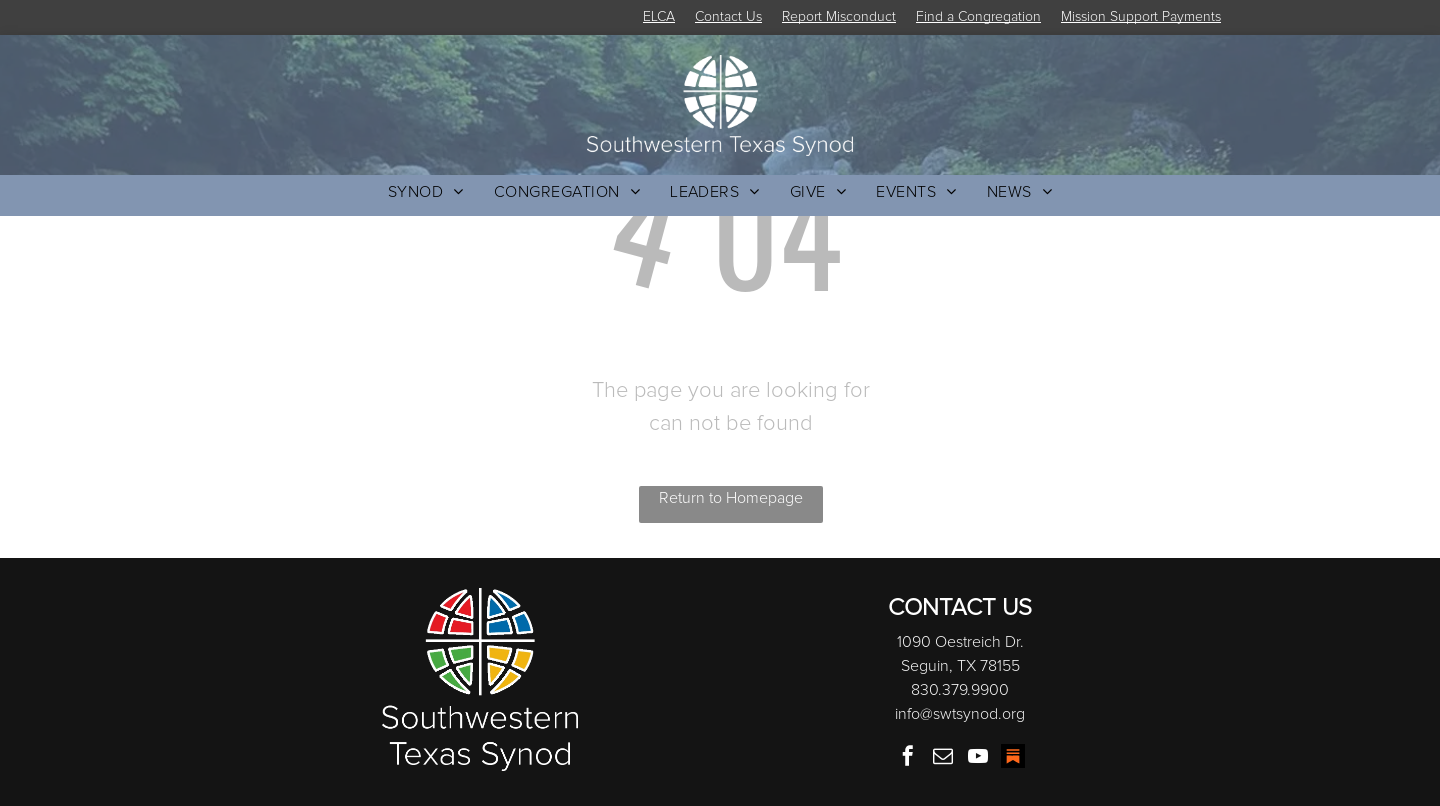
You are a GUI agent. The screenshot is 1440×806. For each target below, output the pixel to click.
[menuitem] (426, 192)
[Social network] (1013, 758)
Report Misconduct (839, 17)
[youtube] (978, 758)
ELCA (659, 17)
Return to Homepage (731, 498)
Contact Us (728, 17)
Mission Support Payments (1141, 17)
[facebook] (908, 758)
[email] (943, 758)
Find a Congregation (978, 17)
